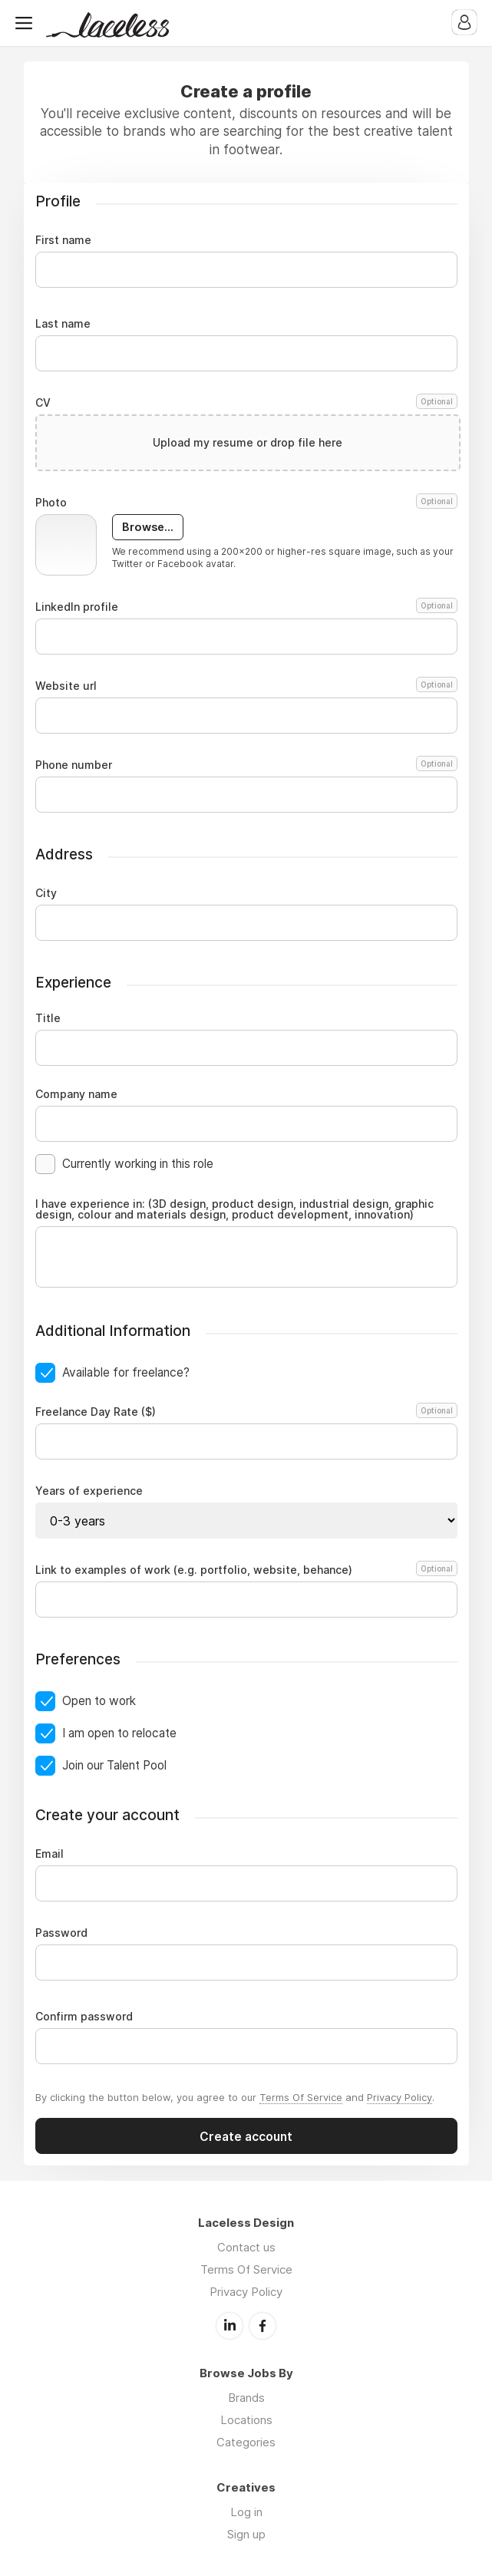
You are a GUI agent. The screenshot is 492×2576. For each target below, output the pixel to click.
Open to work (99, 1701)
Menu (26, 23)
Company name (76, 1094)
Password (61, 1933)
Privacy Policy (399, 2097)
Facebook (262, 2326)
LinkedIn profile (246, 607)
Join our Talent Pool (114, 1765)
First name (63, 240)
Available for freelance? (126, 1372)
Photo (246, 502)
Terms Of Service (300, 2097)
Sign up (246, 2534)
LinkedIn (229, 2326)
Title (48, 1018)
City (46, 893)
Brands (246, 2397)
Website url (246, 686)
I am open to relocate (119, 1733)
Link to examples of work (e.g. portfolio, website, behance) (244, 1570)
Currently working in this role (137, 1163)
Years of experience (89, 1491)
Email (49, 1854)
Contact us (246, 2247)
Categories (246, 2442)
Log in (246, 2512)
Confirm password (84, 2016)
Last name (63, 323)
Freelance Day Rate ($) (244, 1412)
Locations (246, 2420)
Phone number (246, 765)
